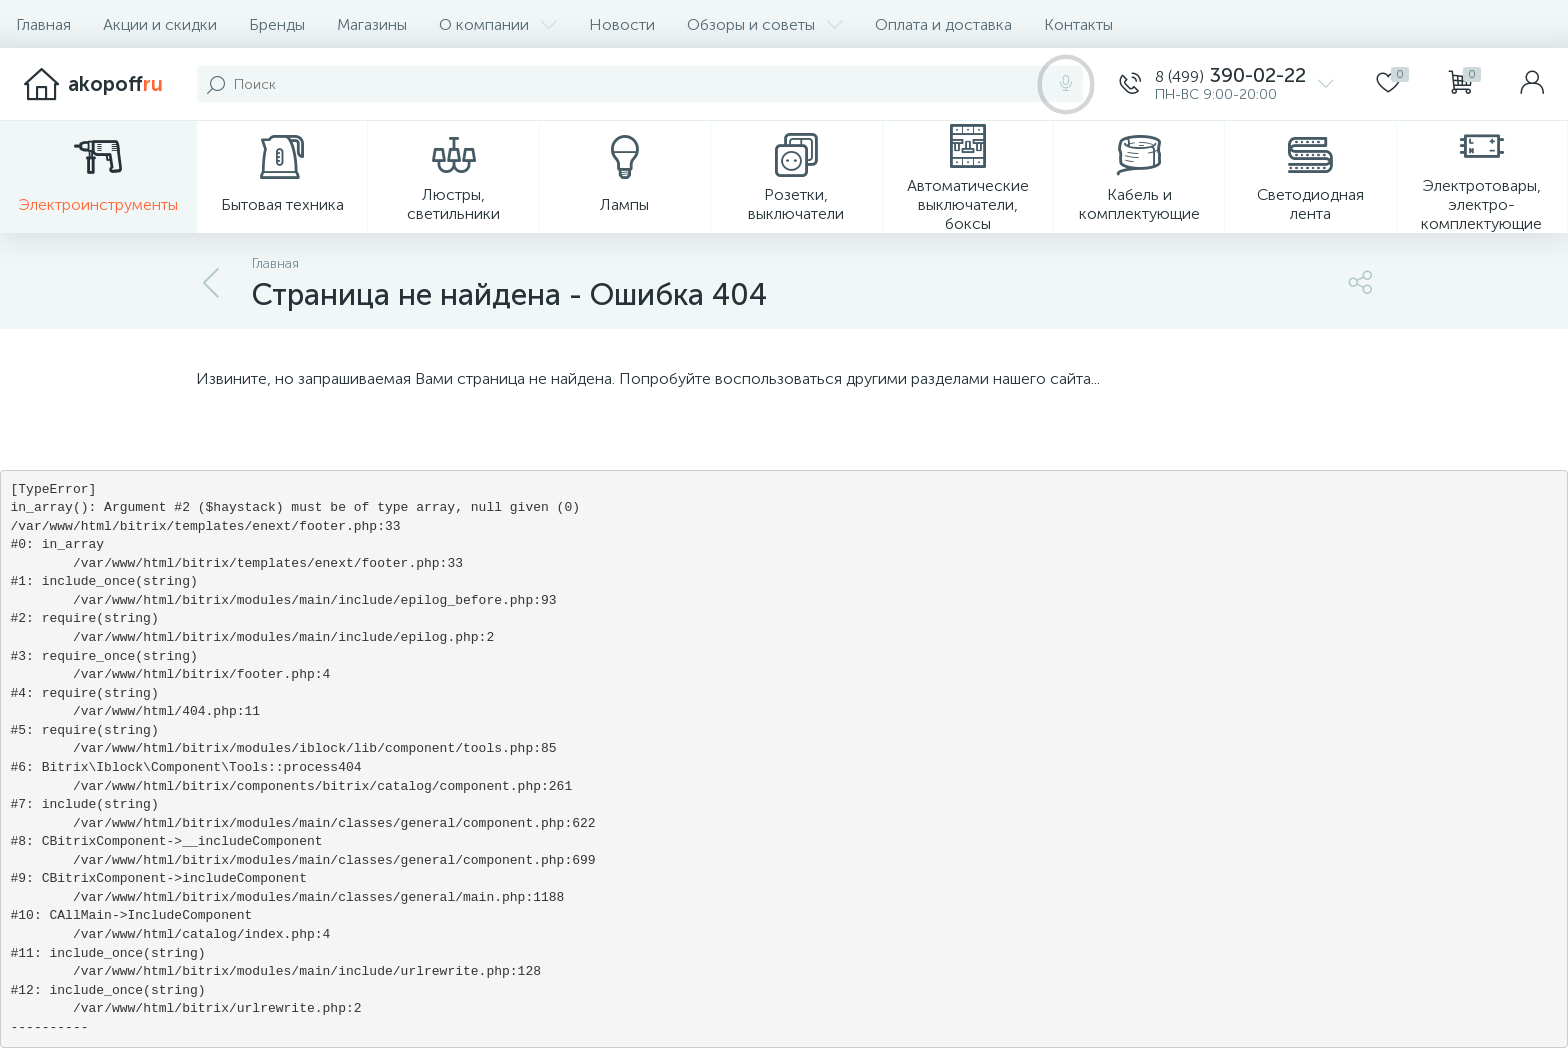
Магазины (372, 24)
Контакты (1078, 24)
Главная (43, 24)
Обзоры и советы (765, 24)
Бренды (277, 24)
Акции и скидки (160, 24)
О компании (498, 24)
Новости (622, 24)
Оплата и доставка (943, 24)
